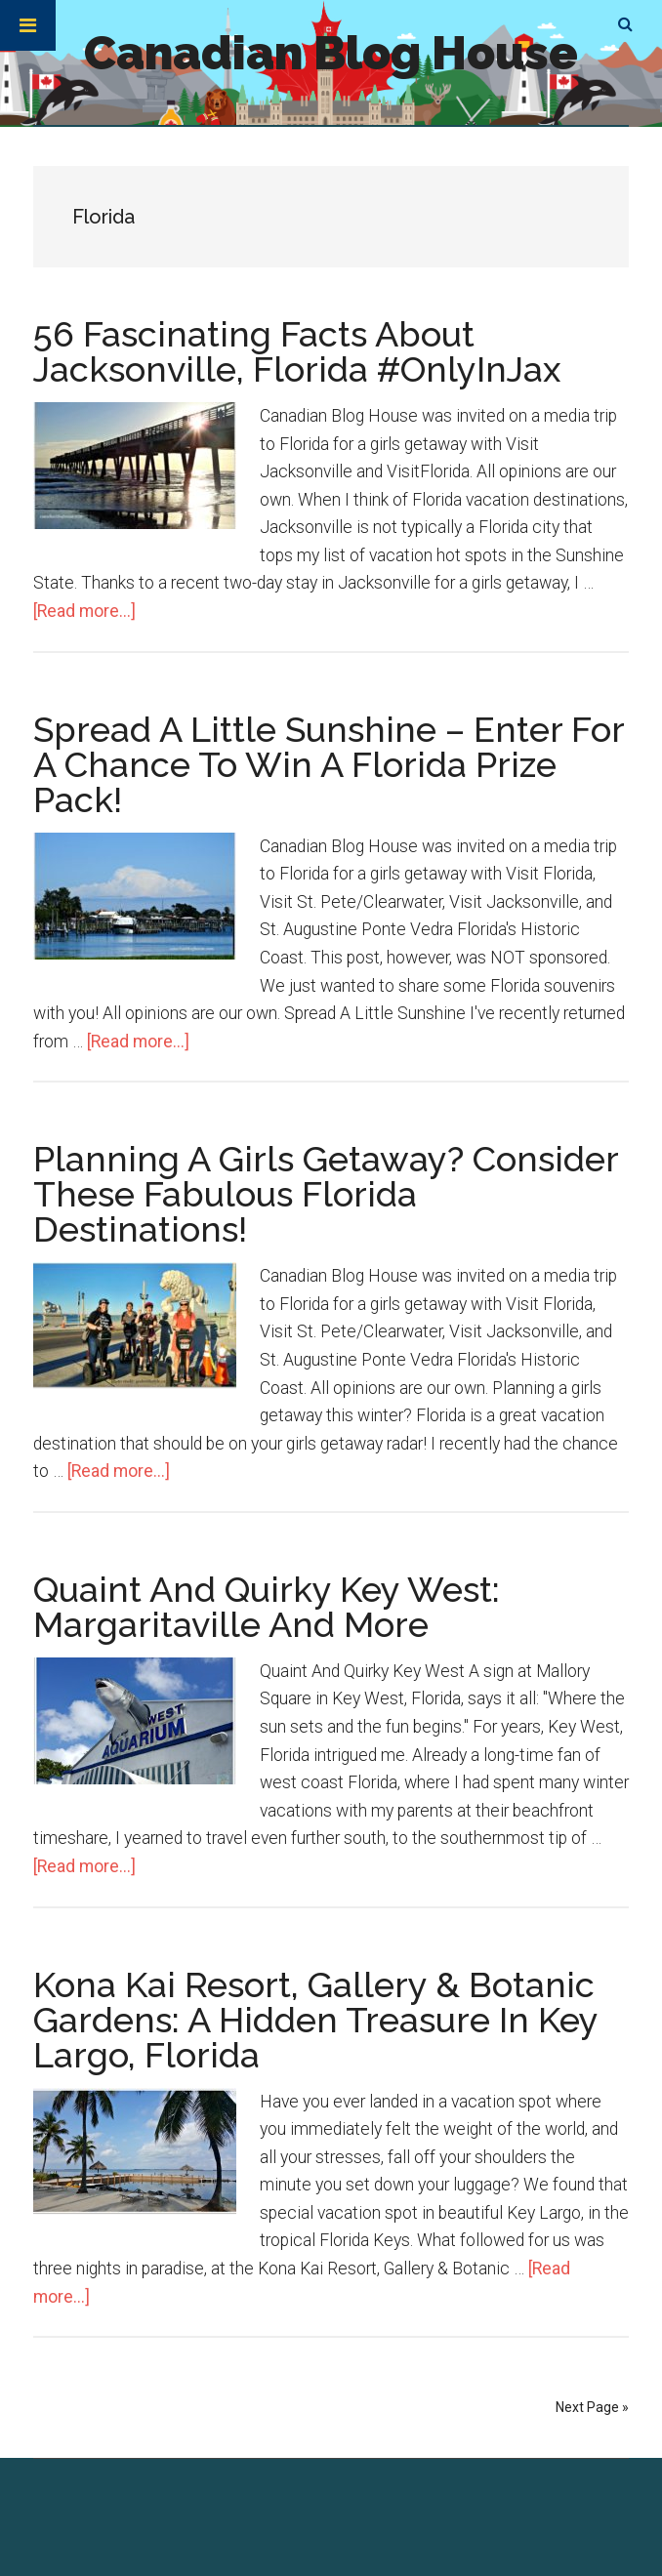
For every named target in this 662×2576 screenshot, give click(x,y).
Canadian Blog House (331, 52)
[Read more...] (84, 611)
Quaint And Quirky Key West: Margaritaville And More (266, 1607)
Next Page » (592, 2407)
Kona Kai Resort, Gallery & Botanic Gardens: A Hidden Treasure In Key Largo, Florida (315, 2019)
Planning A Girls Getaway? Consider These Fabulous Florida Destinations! (325, 1193)
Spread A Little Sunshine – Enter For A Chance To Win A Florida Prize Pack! (328, 764)
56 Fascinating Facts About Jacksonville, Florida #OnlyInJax (296, 351)
